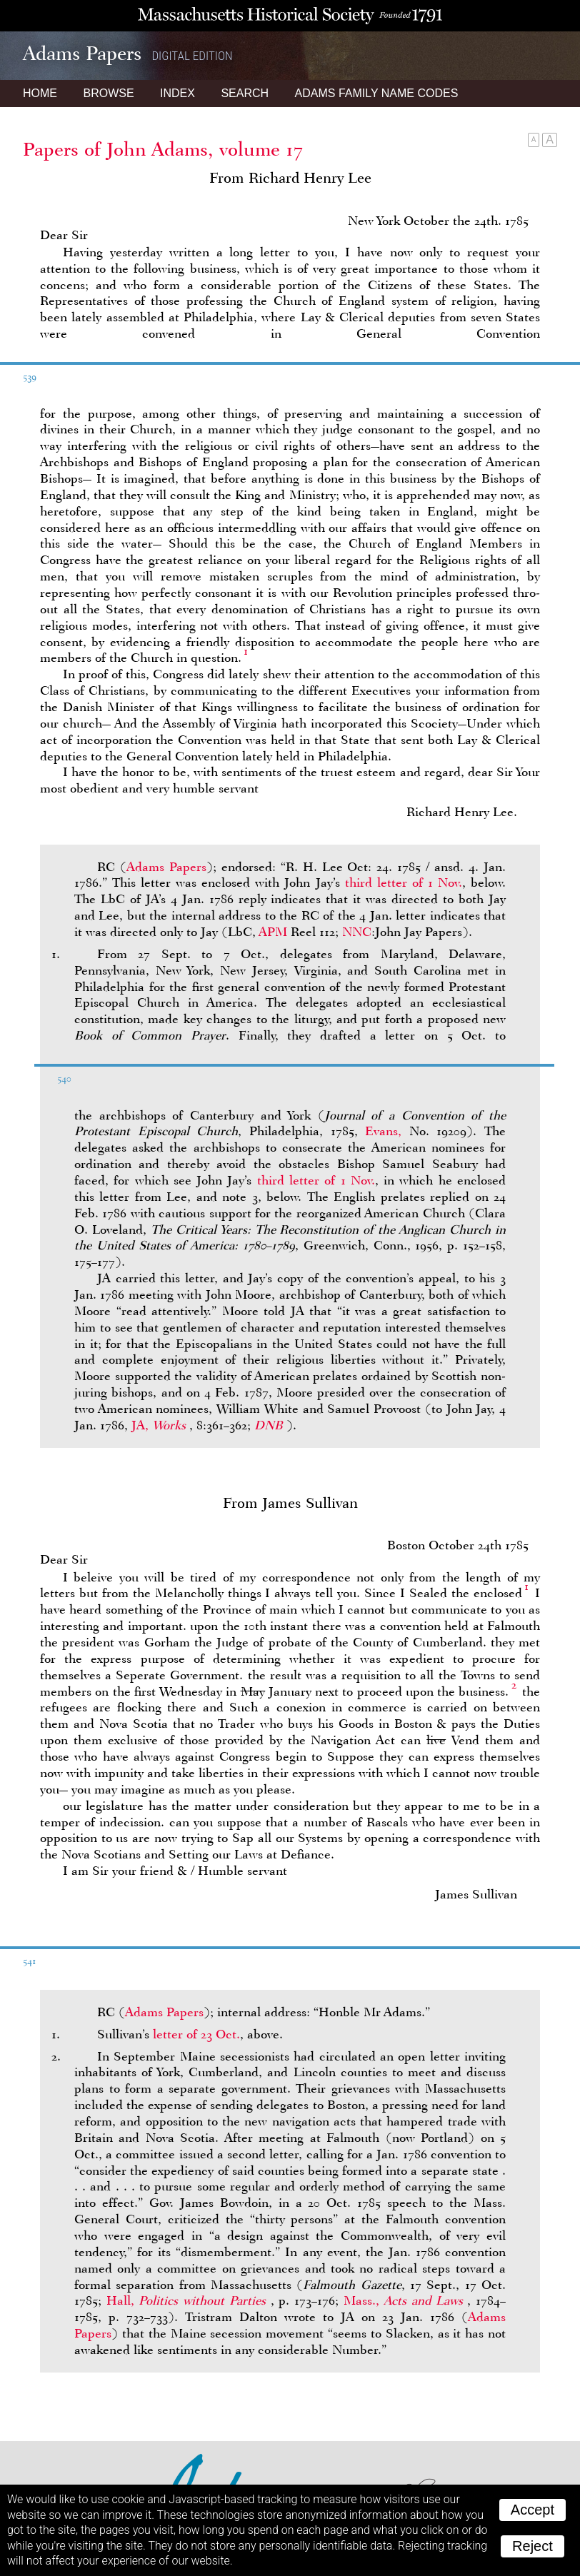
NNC (356, 932)
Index (177, 93)
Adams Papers (166, 867)
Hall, (188, 2300)
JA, (160, 1425)
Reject (532, 2546)
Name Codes (377, 93)
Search (245, 93)
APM (273, 932)
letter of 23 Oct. (196, 2034)
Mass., (406, 2300)
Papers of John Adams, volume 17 (163, 149)
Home (40, 93)
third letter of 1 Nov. (403, 882)
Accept (532, 2509)
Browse (108, 93)
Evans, (383, 1131)
